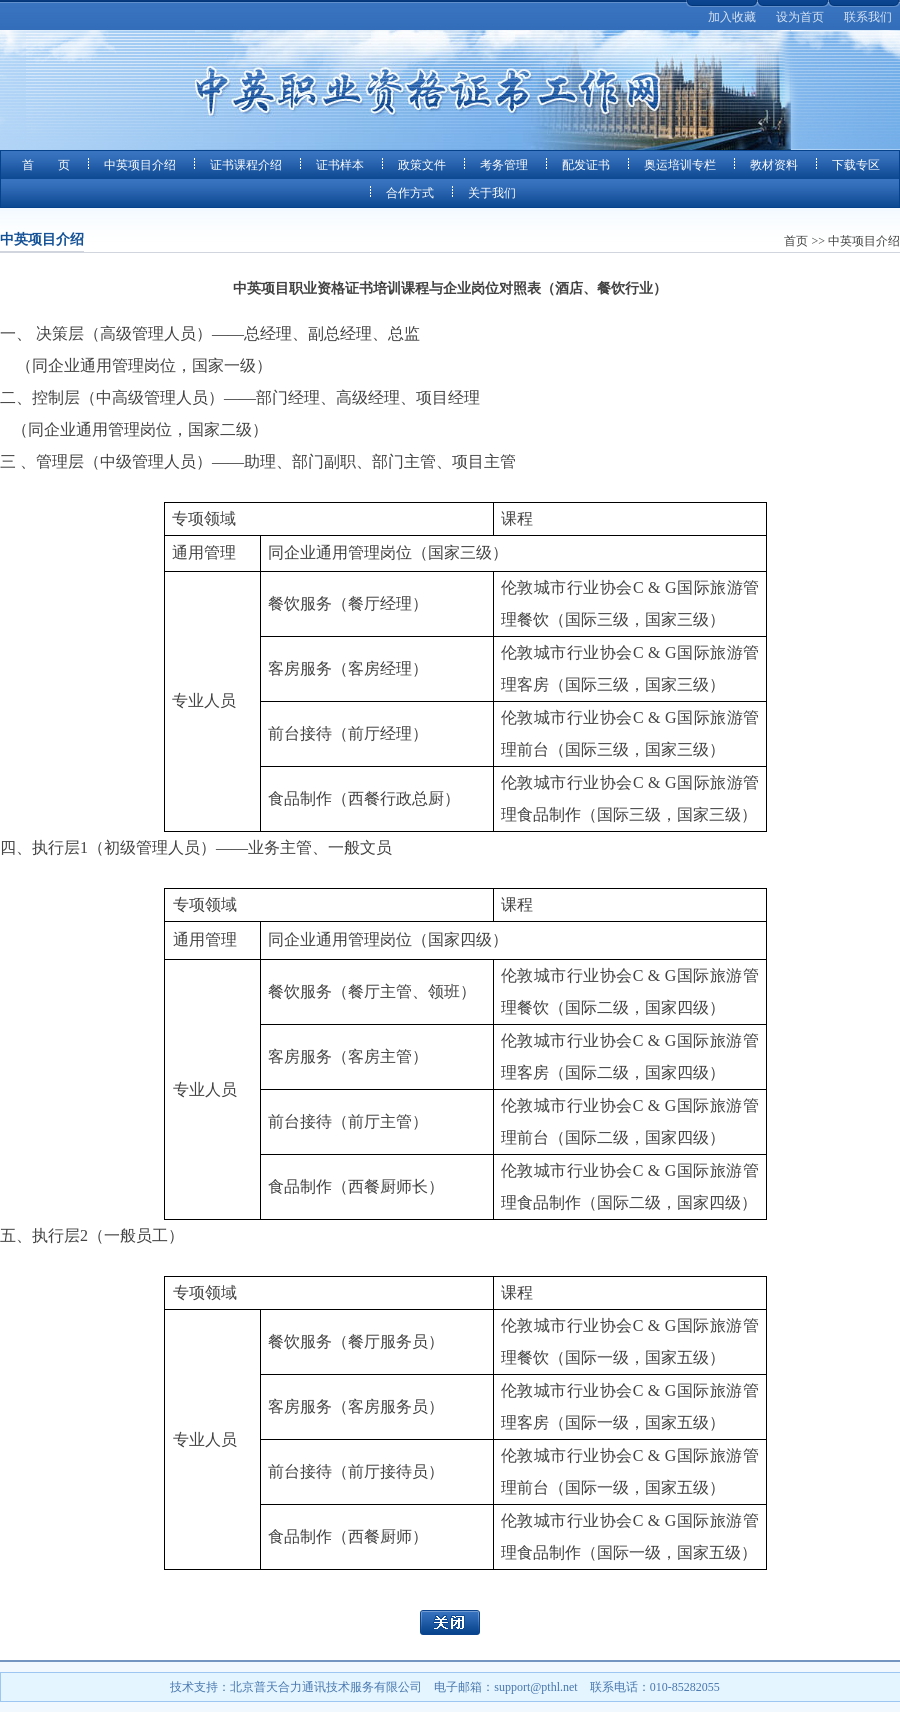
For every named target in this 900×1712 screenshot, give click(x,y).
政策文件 (422, 165)
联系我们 (868, 17)
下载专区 (856, 165)
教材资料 (774, 165)
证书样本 (340, 165)
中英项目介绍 (140, 165)
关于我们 (492, 193)
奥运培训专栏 (680, 165)
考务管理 (504, 165)
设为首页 (800, 17)
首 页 (46, 165)
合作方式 (410, 193)
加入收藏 (732, 17)
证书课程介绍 (246, 165)
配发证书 (586, 165)
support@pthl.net (535, 1687)
